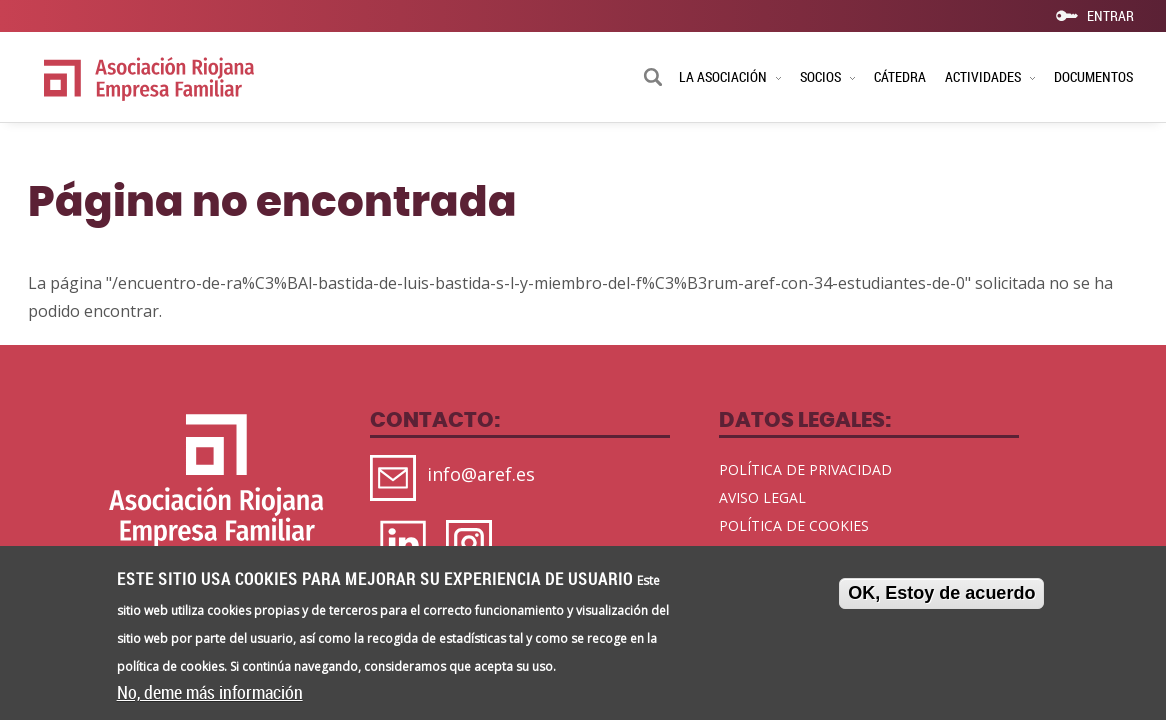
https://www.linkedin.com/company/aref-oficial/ (408, 545)
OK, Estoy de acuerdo (941, 597)
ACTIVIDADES (990, 76)
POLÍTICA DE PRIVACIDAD (805, 469)
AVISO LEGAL (762, 497)
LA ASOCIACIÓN (730, 76)
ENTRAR (1110, 15)
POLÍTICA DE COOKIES (794, 525)
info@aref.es (481, 474)
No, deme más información (210, 697)
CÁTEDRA (900, 76)
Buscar (653, 79)
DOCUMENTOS (1093, 76)
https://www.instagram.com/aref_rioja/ (474, 545)
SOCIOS (827, 76)
